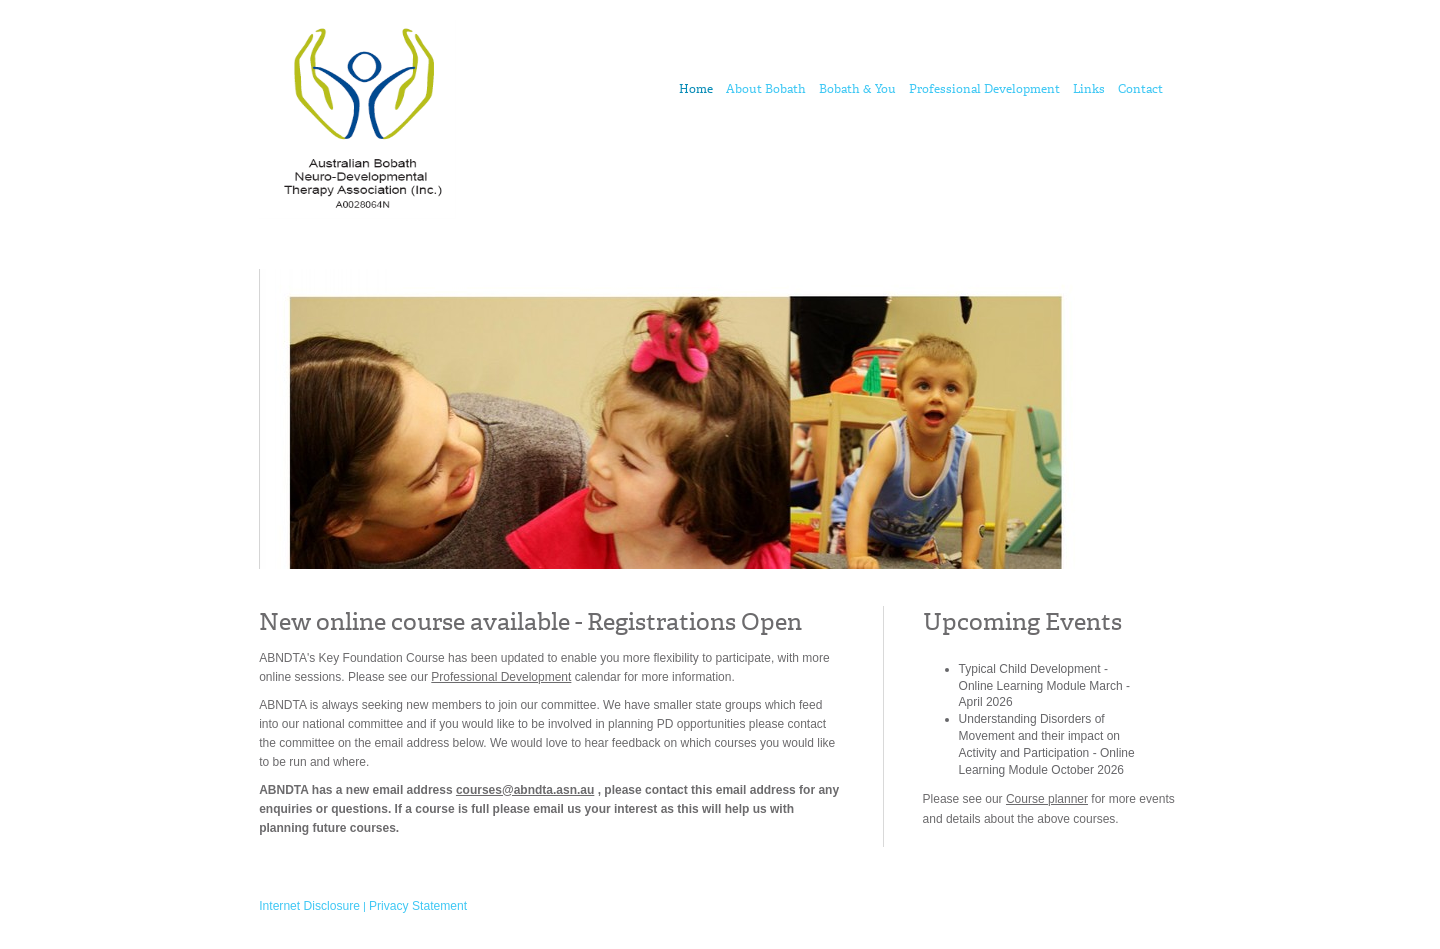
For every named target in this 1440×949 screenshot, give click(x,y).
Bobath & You (857, 89)
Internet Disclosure (309, 906)
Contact (1140, 89)
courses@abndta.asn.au (525, 790)
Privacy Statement (418, 906)
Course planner (1047, 799)
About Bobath (766, 89)
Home (696, 89)
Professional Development (984, 89)
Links (1089, 89)
